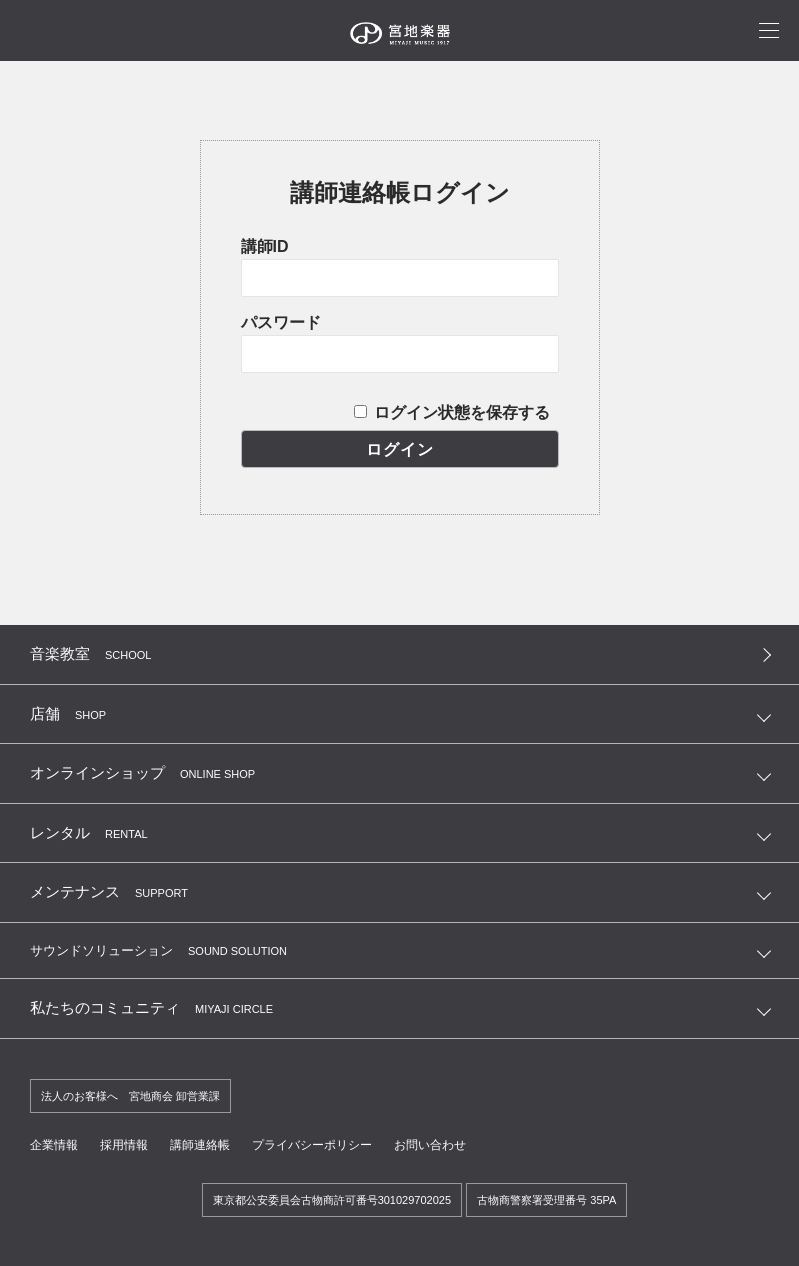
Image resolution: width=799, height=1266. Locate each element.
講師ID (265, 246)
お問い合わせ (430, 1145)
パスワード (281, 322)
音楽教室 (90, 653)
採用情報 (124, 1145)
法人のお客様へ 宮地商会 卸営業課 (130, 1096)
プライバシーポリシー (312, 1145)
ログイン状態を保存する (462, 412)
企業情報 (54, 1145)
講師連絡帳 (200, 1145)
